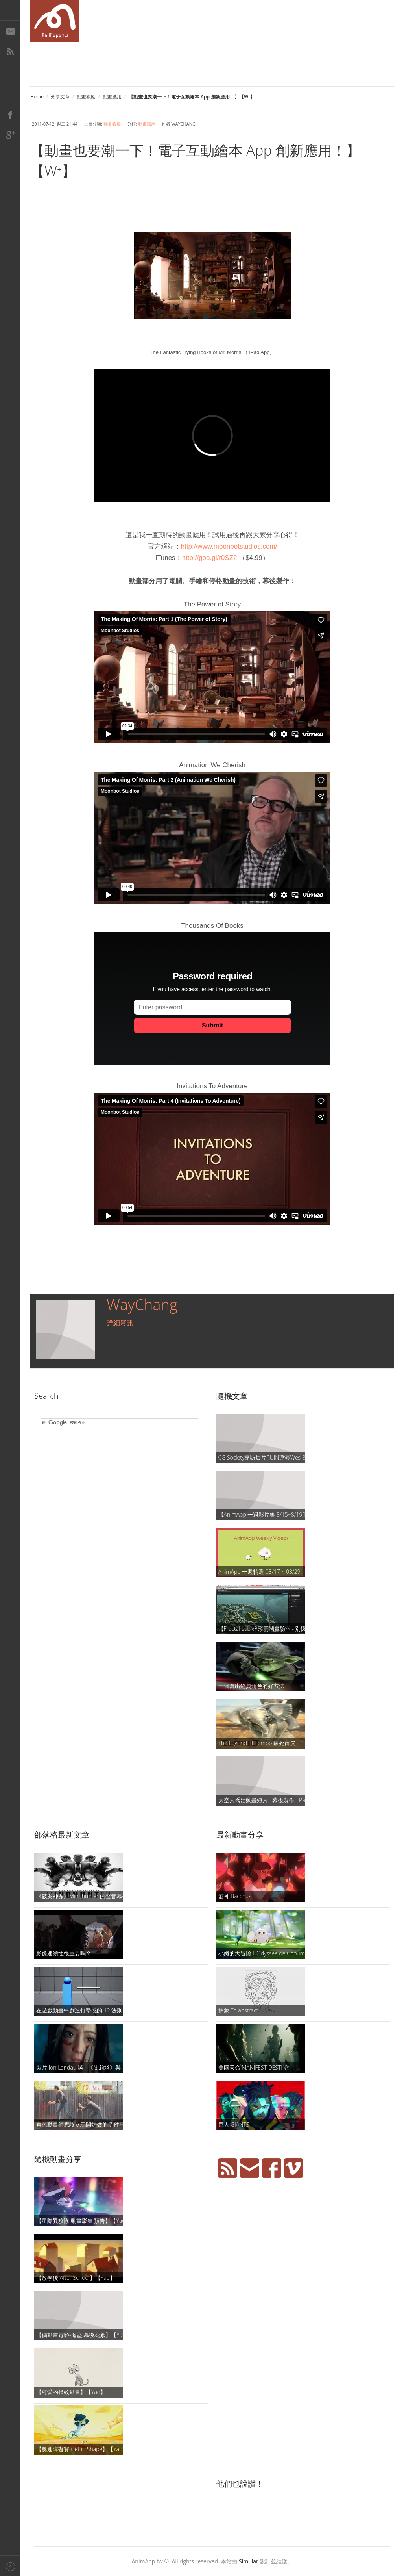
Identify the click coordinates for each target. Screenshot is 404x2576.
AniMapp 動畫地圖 (54, 21)
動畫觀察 (86, 96)
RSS (10, 51)
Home (37, 96)
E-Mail (10, 30)
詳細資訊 (120, 1322)
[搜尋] (118, 1422)
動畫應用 (112, 96)
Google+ (10, 134)
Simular (248, 2561)
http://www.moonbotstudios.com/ (229, 546)
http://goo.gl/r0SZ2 (209, 558)
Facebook (10, 114)
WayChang (142, 1304)
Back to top (10, 2565)
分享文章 (60, 96)
